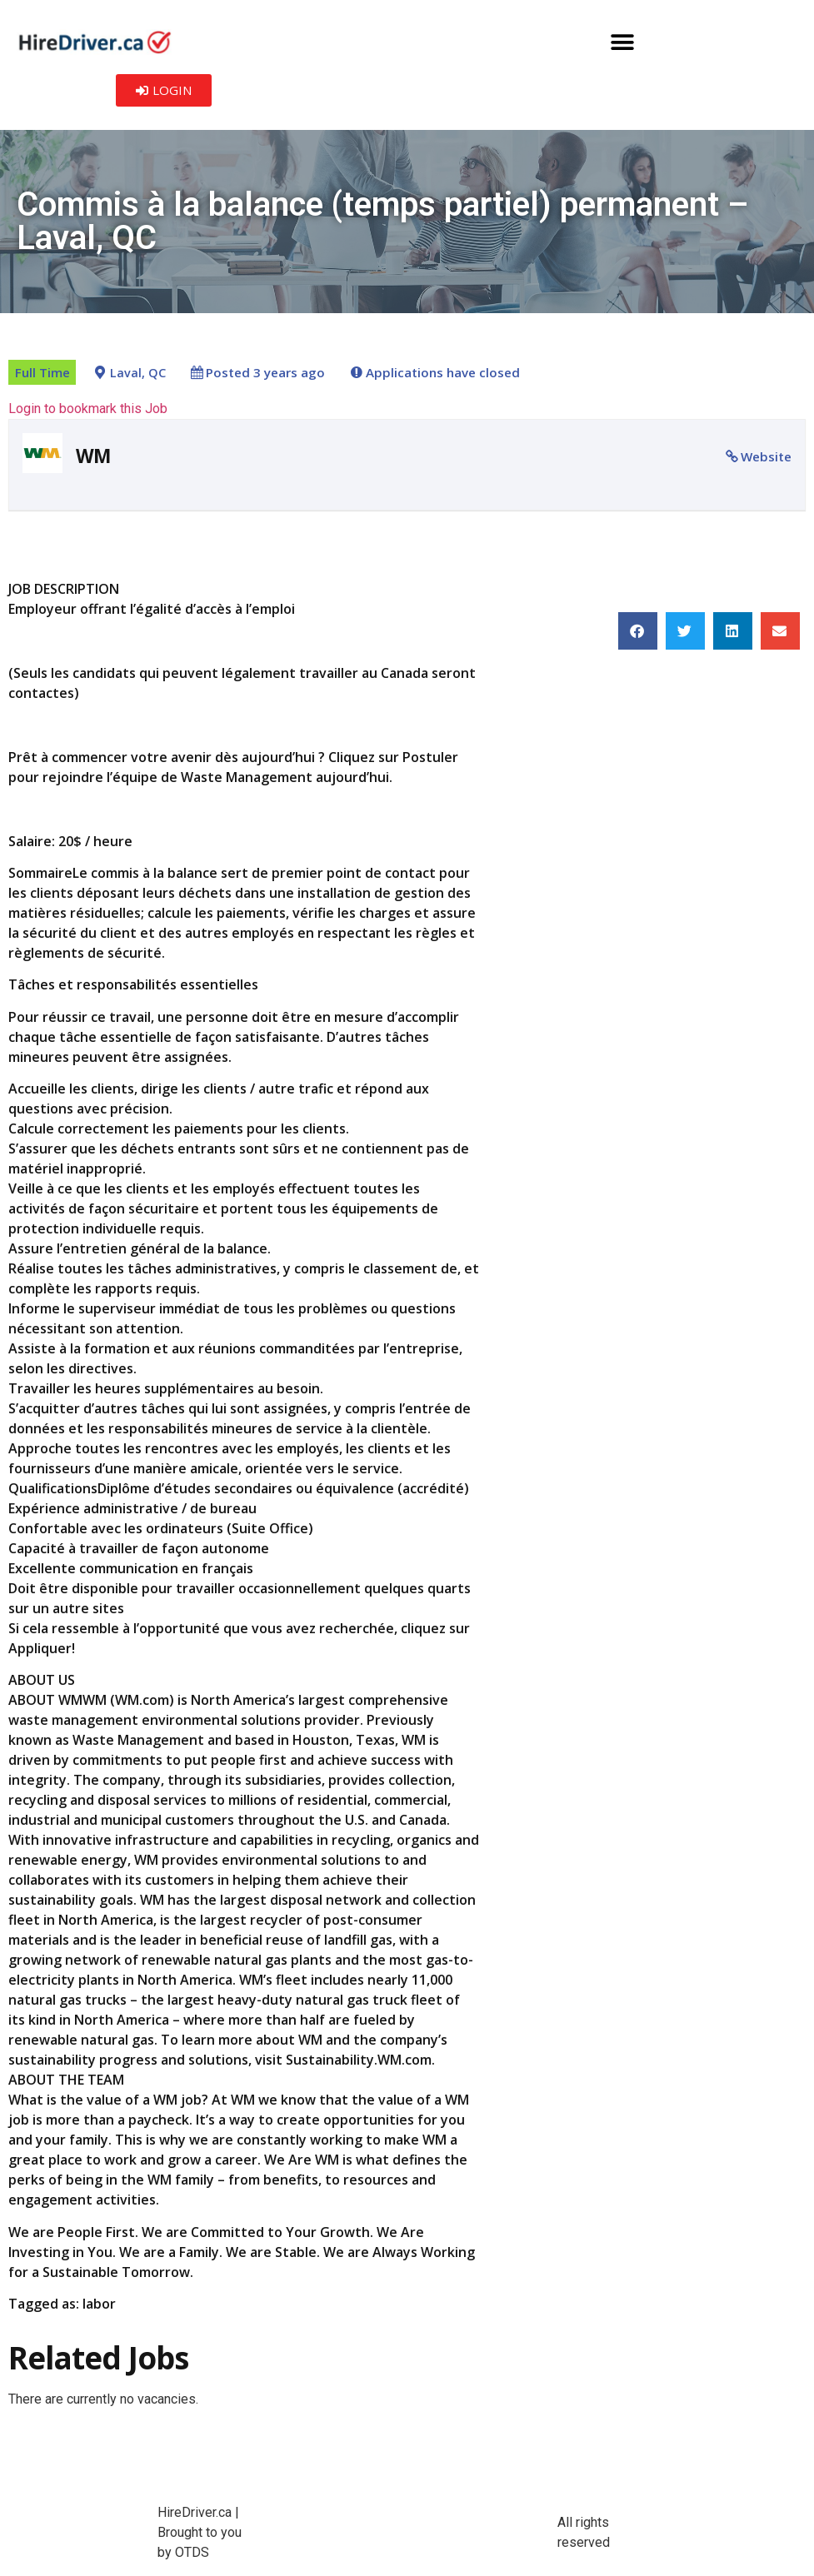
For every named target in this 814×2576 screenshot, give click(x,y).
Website (766, 456)
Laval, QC (138, 373)
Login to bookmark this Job (87, 408)
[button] (623, 42)
